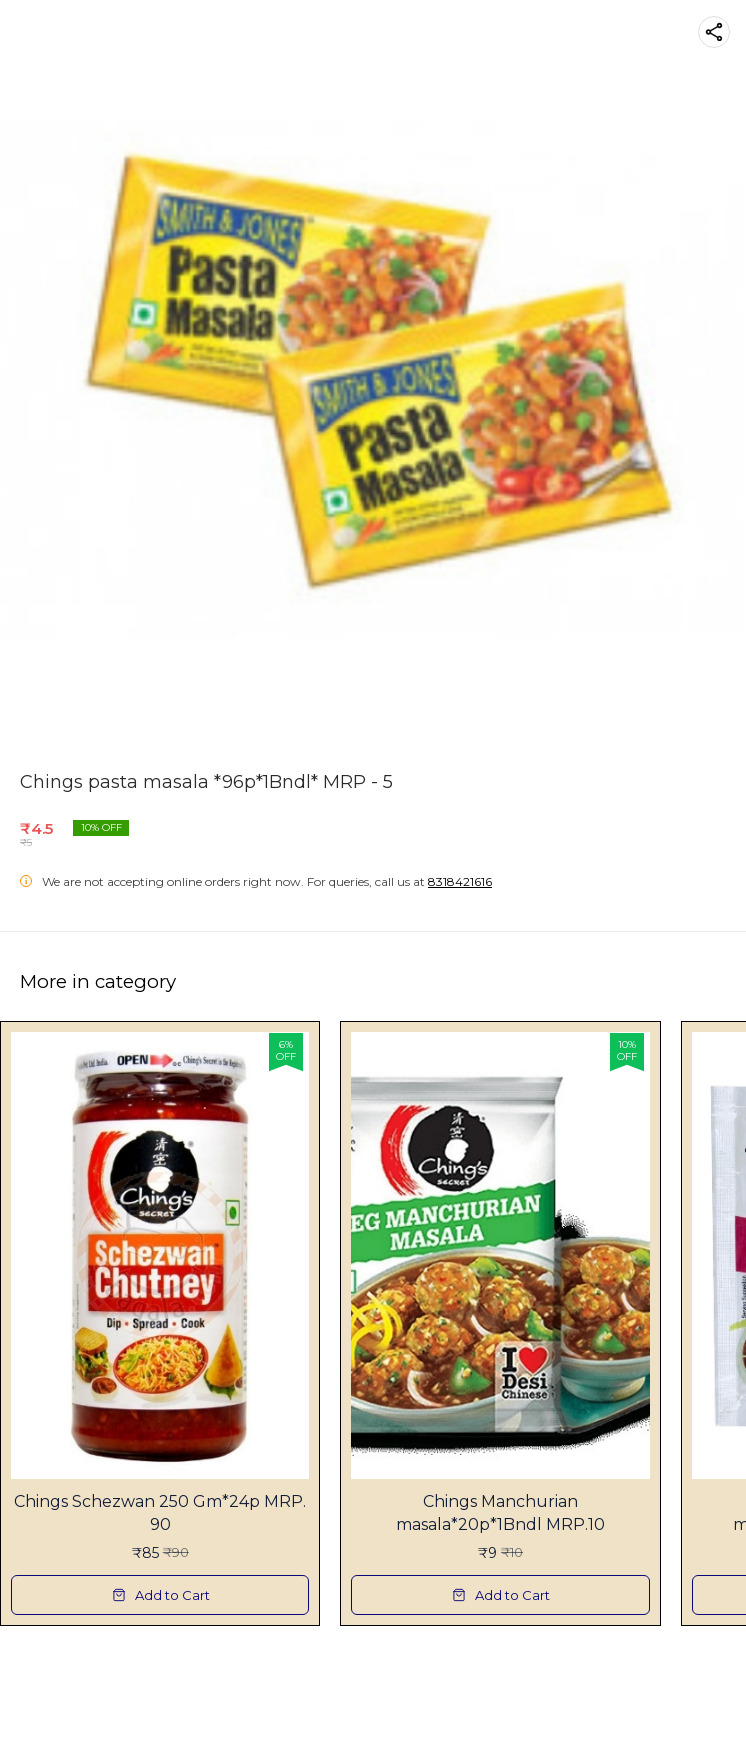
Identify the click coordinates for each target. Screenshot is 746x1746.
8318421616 (460, 881)
